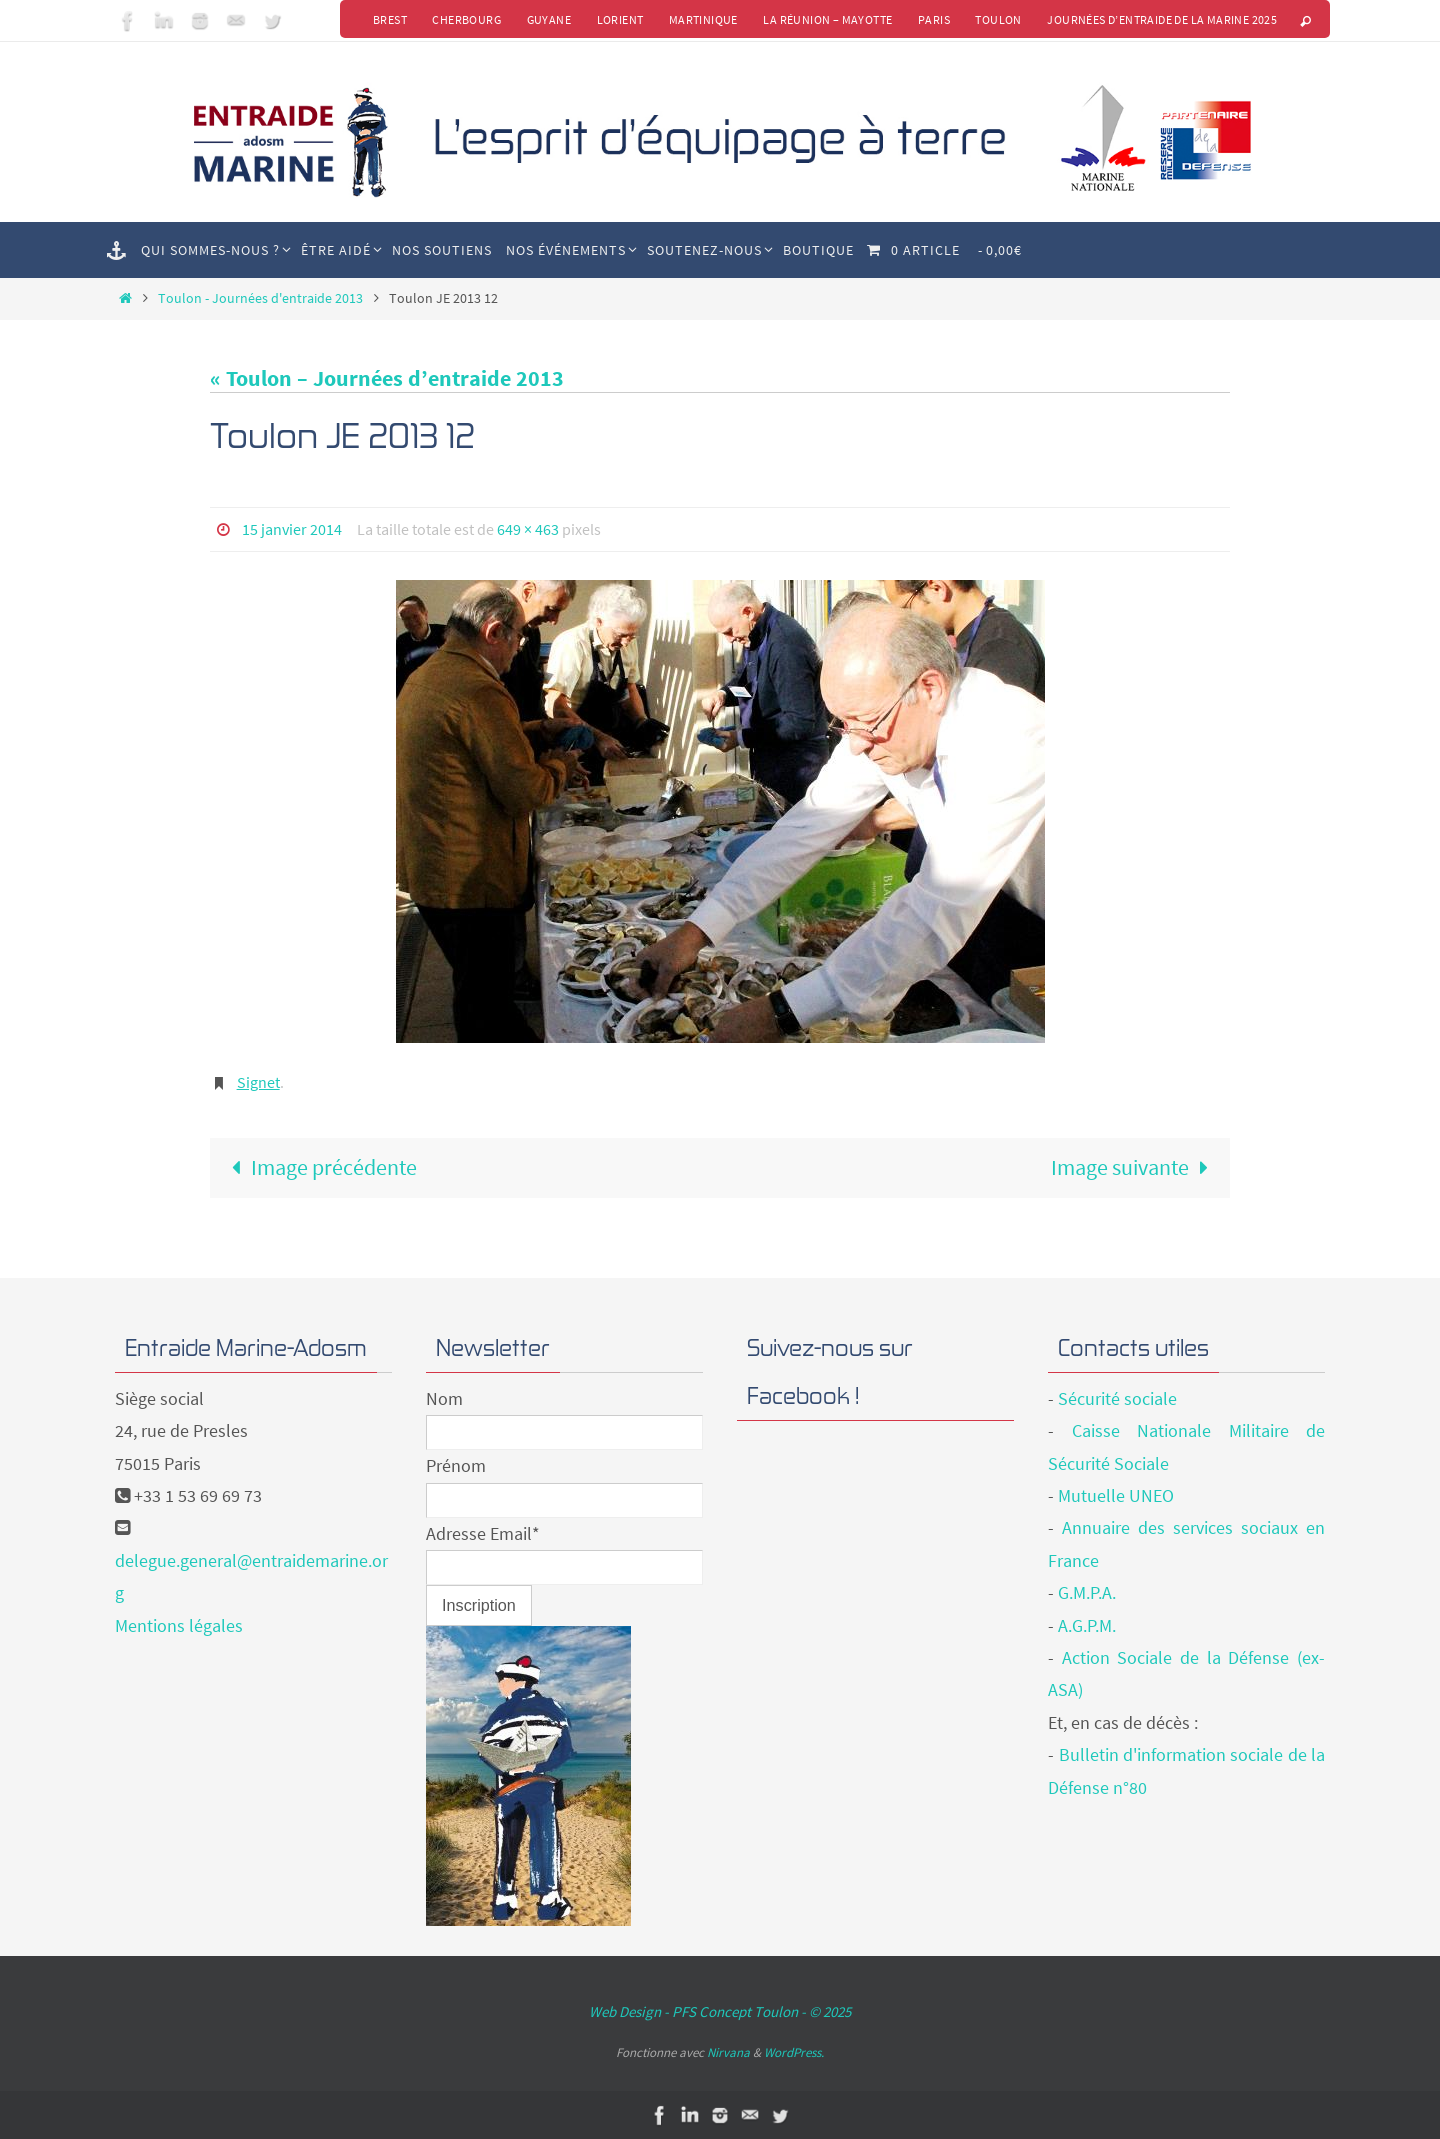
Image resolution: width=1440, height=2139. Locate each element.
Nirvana (728, 2051)
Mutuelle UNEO (1116, 1494)
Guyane (546, 19)
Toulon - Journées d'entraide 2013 (260, 298)
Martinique (701, 19)
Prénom (456, 1465)
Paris (933, 19)
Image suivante (1135, 1166)
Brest (386, 19)
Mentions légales (179, 1624)
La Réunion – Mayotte (826, 19)
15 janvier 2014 (292, 529)
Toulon (998, 19)
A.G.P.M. (1087, 1624)
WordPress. (794, 2051)
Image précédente (318, 1166)
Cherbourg (463, 19)
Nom (444, 1397)
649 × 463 (528, 529)
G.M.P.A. (1087, 1592)
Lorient (617, 19)
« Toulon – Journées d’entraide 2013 (387, 378)
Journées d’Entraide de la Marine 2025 (1162, 19)
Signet (258, 1081)
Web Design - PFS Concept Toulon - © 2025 (720, 2010)
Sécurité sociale (1117, 1397)
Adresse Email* (483, 1532)
